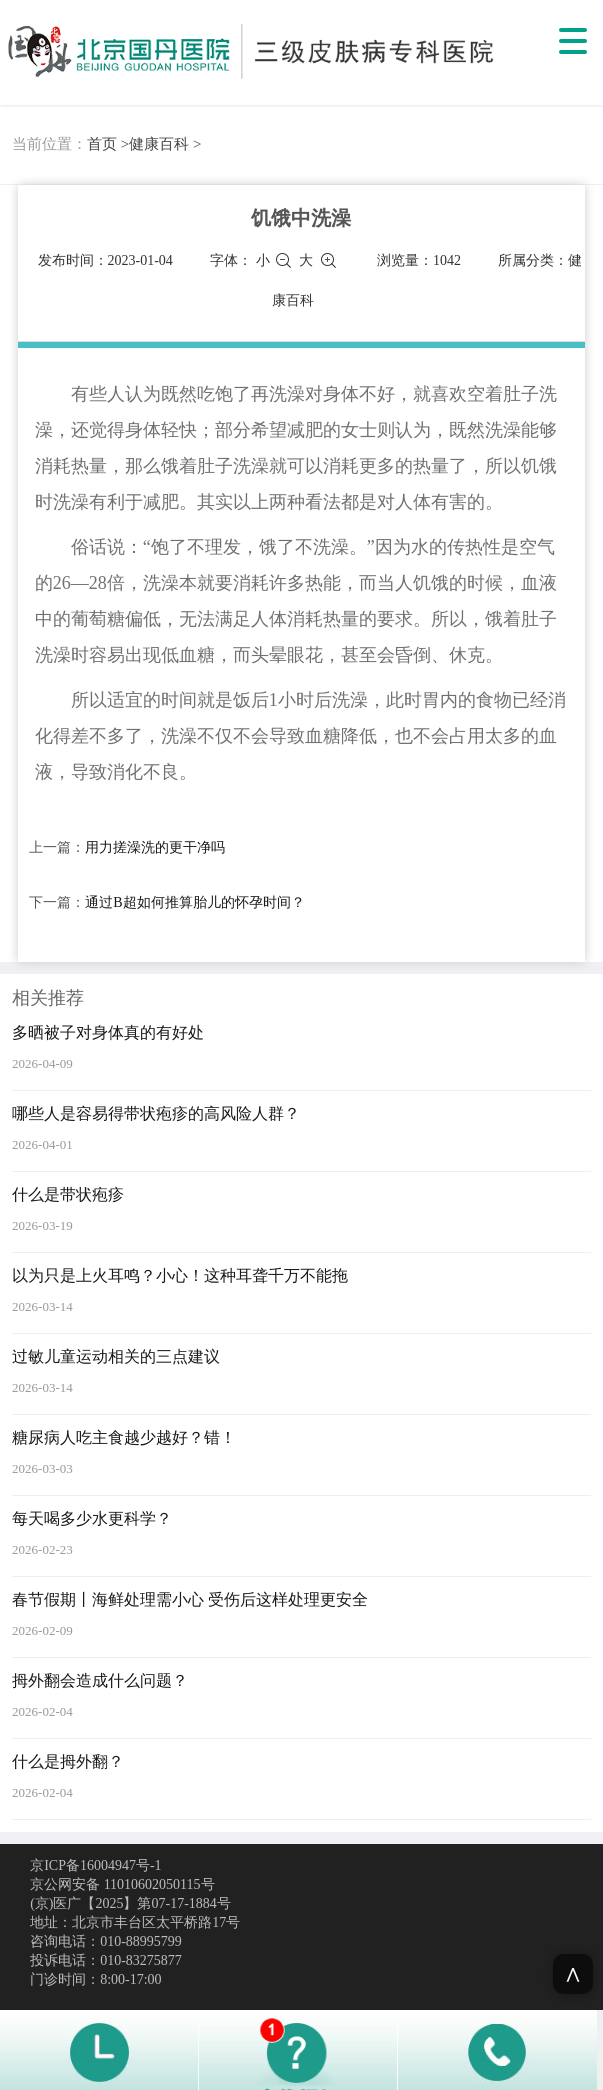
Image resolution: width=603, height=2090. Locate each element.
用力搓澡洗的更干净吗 (155, 847)
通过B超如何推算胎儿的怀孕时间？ (194, 902)
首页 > (108, 144)
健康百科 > (165, 144)
